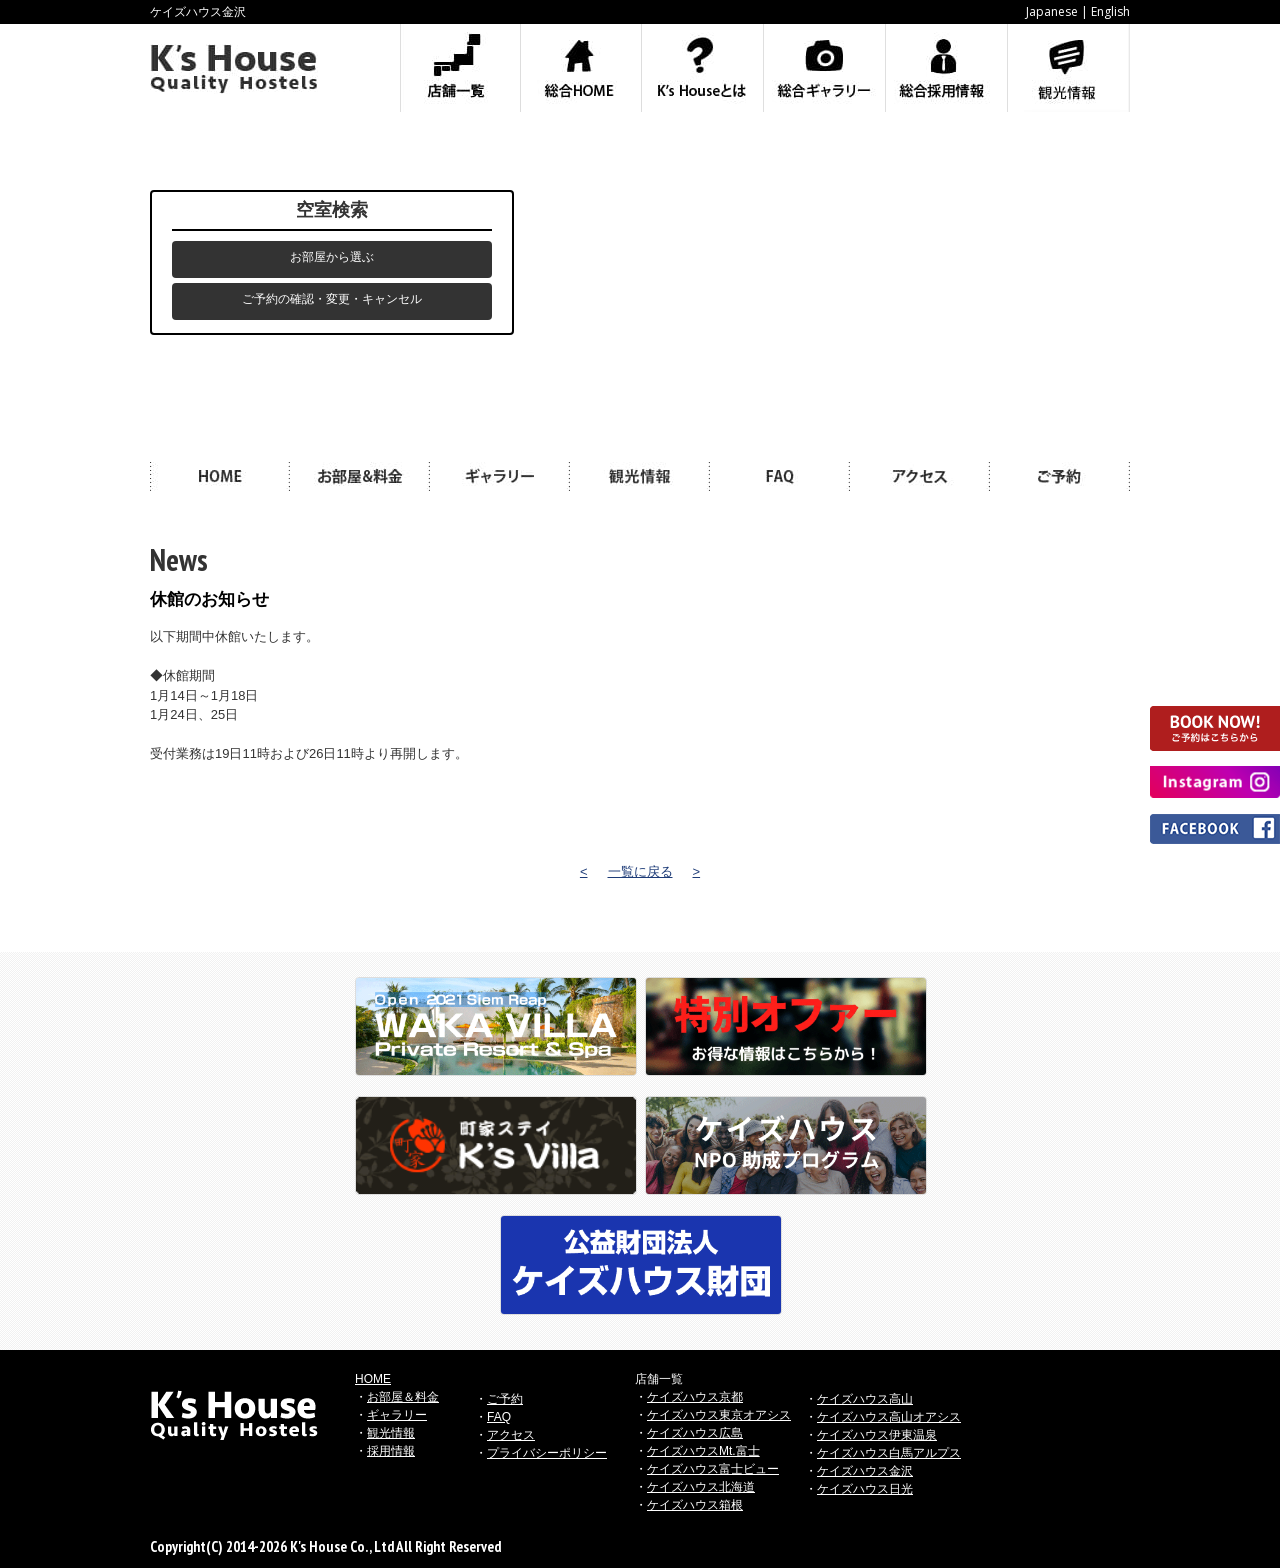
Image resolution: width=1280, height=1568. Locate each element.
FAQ (499, 1417)
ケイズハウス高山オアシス (889, 1417)
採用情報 (391, 1451)
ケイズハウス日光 (865, 1489)
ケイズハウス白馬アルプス (889, 1453)
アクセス (511, 1435)
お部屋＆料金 (403, 1397)
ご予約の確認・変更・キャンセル (332, 299)
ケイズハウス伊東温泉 (877, 1435)
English (1110, 11)
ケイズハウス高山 (865, 1399)
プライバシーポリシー (547, 1453)
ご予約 (505, 1399)
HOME (373, 1379)
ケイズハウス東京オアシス (719, 1415)
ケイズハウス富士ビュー (713, 1469)
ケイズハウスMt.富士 (703, 1451)
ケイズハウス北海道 (701, 1487)
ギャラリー (397, 1415)
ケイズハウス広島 (695, 1433)
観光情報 (391, 1433)
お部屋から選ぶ (332, 257)
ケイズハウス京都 (695, 1397)
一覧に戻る (640, 871)
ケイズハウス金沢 (865, 1471)
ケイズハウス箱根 (695, 1505)
